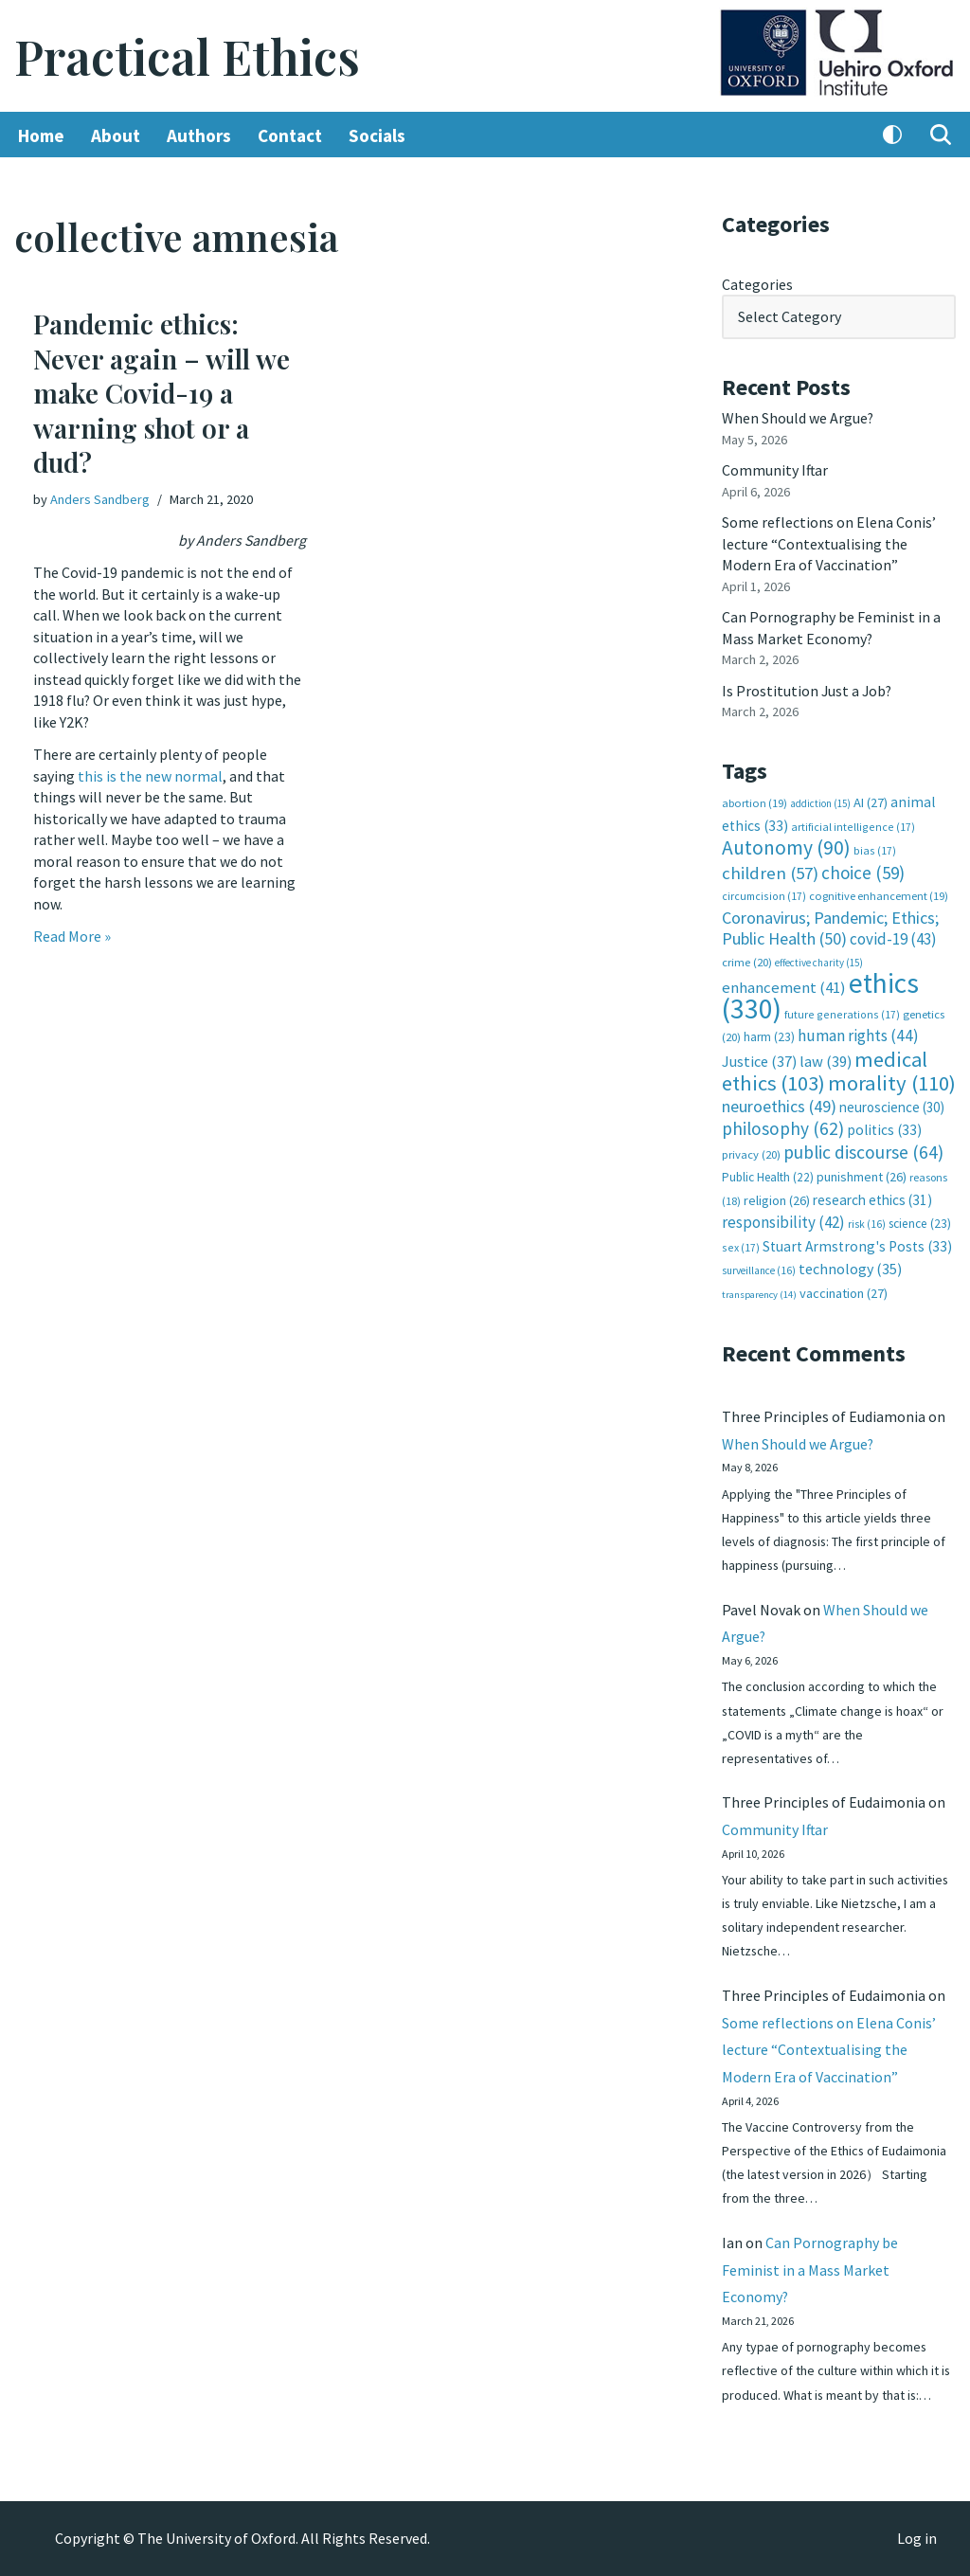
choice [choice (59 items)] (863, 870)
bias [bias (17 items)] (874, 848)
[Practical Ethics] (187, 56)
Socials (377, 135)
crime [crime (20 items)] (747, 959)
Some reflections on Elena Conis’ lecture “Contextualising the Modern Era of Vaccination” (829, 543)
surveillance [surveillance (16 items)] (759, 1266)
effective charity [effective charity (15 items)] (819, 959)
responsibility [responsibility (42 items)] (783, 1219)
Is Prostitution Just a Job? (808, 688)
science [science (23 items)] (920, 1221)
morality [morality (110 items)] (892, 1080)
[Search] (940, 135)
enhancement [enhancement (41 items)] (784, 985)
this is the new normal (150, 775)
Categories (757, 284)
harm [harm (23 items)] (769, 1035)
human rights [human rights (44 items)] (858, 1033)
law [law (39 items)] (825, 1059)
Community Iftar (775, 469)
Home (41, 135)
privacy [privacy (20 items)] (751, 1151)
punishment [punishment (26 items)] (862, 1173)
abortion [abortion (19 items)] (754, 802)
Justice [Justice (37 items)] (759, 1058)
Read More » (72, 935)
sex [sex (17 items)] (741, 1243)
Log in (917, 2539)
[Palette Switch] (892, 135)
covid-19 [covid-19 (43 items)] (893, 937)
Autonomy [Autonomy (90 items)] (786, 845)
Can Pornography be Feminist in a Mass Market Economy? (810, 2269)
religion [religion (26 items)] (777, 1196)
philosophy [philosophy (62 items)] (783, 1125)
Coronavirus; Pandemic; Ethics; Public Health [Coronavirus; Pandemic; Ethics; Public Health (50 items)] (830, 926)
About (115, 135)
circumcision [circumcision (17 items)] (764, 894)
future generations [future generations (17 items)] (842, 1011)
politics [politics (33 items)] (884, 1127)
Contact (290, 135)
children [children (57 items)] (770, 871)
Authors (199, 135)
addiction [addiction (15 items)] (820, 802)
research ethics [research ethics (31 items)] (872, 1196)
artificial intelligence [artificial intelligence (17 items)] (853, 825)
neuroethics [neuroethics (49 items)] (779, 1103)
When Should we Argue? (798, 417)
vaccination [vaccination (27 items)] (843, 1289)
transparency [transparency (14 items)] (759, 1291)
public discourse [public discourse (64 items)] (863, 1148)
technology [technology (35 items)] (850, 1264)
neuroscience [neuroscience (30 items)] (891, 1104)
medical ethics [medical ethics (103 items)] (824, 1068)
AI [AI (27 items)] (870, 801)
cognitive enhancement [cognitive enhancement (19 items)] (878, 894)
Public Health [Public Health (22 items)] (768, 1174)
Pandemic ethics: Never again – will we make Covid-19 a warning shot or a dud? (161, 393)
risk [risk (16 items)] (867, 1221)
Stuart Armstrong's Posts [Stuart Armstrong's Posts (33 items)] (857, 1243)
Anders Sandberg (100, 500)
